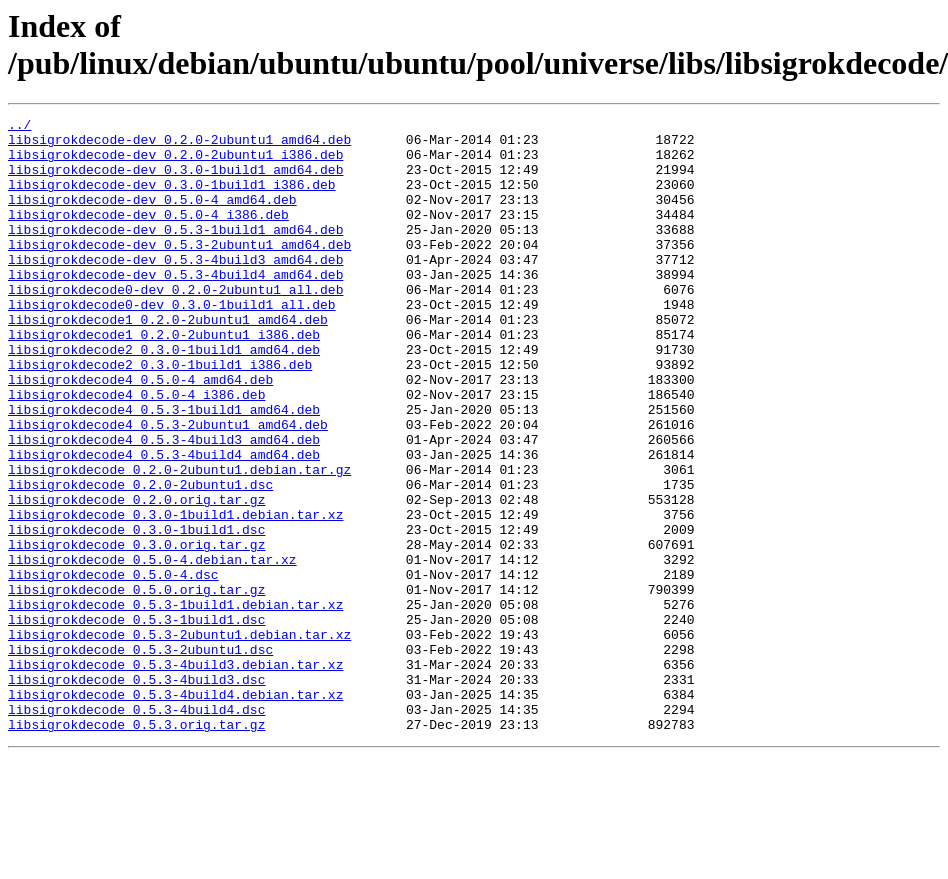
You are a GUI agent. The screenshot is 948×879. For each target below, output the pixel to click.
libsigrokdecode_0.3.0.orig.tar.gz (136, 631)
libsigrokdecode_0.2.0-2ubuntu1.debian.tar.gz (179, 541)
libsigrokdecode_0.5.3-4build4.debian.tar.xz (175, 811)
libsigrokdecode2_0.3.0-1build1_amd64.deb (164, 397)
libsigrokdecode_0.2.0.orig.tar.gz (136, 577)
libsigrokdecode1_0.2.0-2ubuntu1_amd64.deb (168, 361)
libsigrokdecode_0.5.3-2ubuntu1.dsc (140, 757)
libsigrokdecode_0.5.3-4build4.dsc (136, 829)
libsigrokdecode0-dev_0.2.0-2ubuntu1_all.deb (175, 325)
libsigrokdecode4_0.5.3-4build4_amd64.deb (164, 523)
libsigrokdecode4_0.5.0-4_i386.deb (136, 451)
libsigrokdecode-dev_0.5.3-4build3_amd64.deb (175, 289)
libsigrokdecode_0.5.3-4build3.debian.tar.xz (175, 775)
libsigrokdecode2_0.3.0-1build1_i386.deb (160, 415)
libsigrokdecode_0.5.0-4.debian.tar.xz (152, 649)
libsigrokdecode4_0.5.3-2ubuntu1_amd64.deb (168, 487)
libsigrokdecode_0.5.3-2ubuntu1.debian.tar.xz (179, 739)
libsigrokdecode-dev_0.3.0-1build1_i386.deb (172, 199)
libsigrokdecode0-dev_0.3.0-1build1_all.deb (172, 343)
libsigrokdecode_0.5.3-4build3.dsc (136, 793)
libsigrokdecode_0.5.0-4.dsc (113, 667)
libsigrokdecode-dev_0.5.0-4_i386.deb (148, 235)
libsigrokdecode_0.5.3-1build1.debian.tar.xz (175, 703)
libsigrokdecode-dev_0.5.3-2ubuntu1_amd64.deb (179, 271)
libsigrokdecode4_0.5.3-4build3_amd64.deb (164, 505)
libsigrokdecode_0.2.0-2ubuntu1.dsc (140, 559)
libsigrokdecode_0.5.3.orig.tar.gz (136, 847)
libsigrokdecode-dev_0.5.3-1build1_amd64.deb (175, 253)
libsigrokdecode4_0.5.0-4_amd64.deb (140, 433)
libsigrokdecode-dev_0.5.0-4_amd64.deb (152, 217)
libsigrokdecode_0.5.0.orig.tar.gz (136, 685)
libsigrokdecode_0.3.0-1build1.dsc (136, 613)
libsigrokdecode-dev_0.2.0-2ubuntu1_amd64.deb (179, 145)
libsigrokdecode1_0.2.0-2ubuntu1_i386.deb (164, 379)
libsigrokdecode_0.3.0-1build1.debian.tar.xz (175, 595)
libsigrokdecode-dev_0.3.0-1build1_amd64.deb (175, 181)
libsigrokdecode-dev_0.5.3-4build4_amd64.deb (175, 307)
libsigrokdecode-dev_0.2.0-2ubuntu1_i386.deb (175, 163)
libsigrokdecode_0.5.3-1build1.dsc (136, 721)
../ (19, 127)
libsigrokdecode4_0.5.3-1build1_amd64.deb (164, 469)
